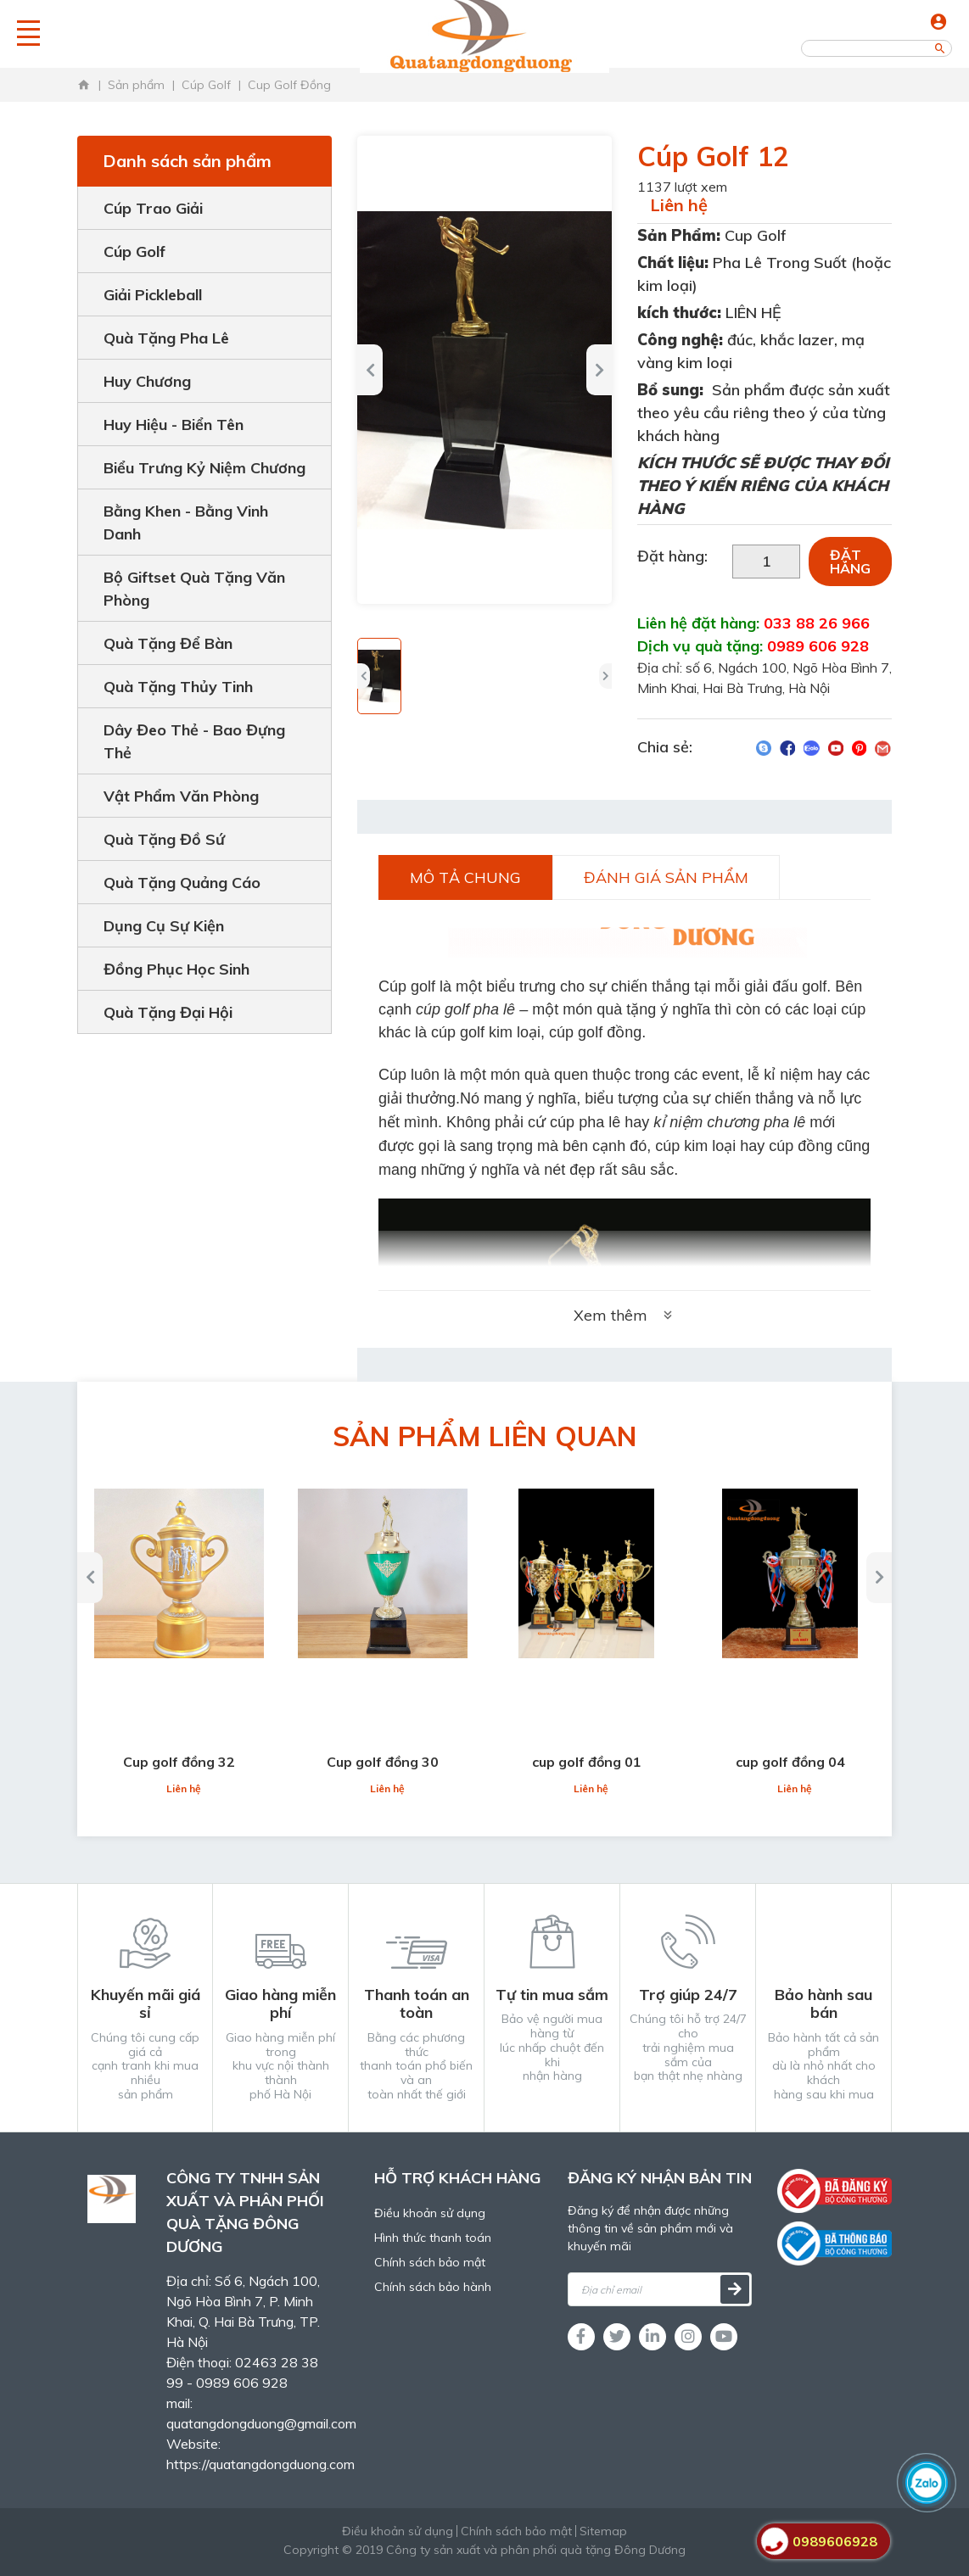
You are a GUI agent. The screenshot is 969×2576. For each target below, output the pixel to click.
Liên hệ (679, 204)
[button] (363, 676)
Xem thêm (624, 1315)
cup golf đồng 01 (586, 1761)
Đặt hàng (850, 561)
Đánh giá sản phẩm (666, 877)
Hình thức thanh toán (432, 2237)
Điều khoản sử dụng (429, 2213)
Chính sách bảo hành (432, 2286)
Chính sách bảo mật (429, 2262)
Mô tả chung (465, 877)
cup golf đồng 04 (790, 1761)
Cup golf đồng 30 (383, 1761)
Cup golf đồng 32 (179, 1761)
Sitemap (603, 2531)
